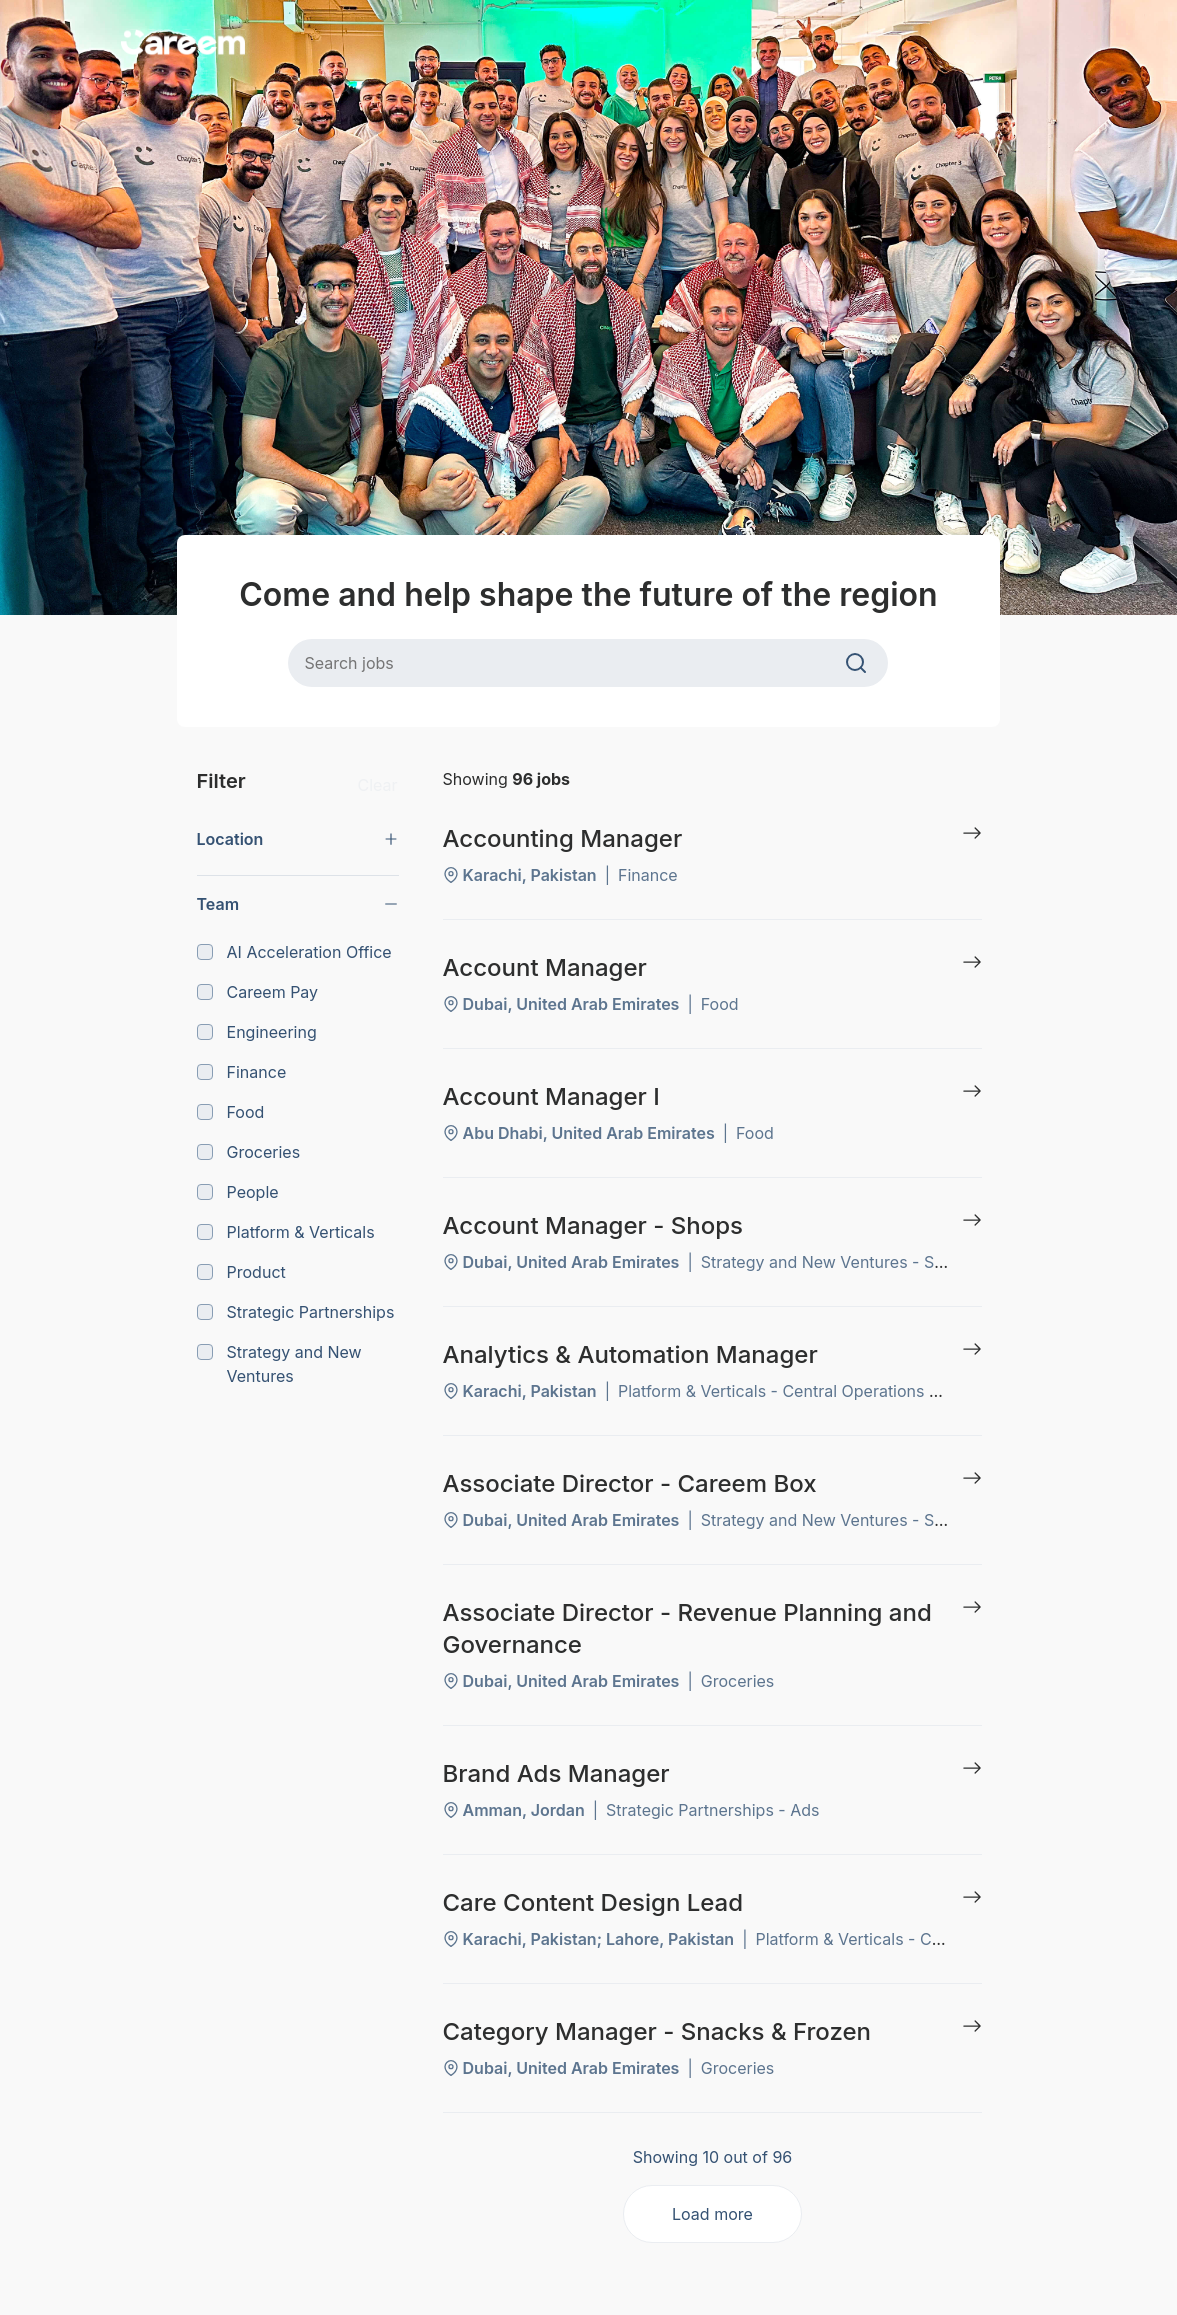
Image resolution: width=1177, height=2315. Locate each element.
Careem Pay (258, 992)
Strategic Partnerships (296, 1312)
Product (241, 1272)
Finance (242, 1072)
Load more (712, 2214)
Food (231, 1112)
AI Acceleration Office (294, 952)
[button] (298, 839)
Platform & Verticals (286, 1232)
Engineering (257, 1032)
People (238, 1192)
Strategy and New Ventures (279, 1364)
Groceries (249, 1152)
